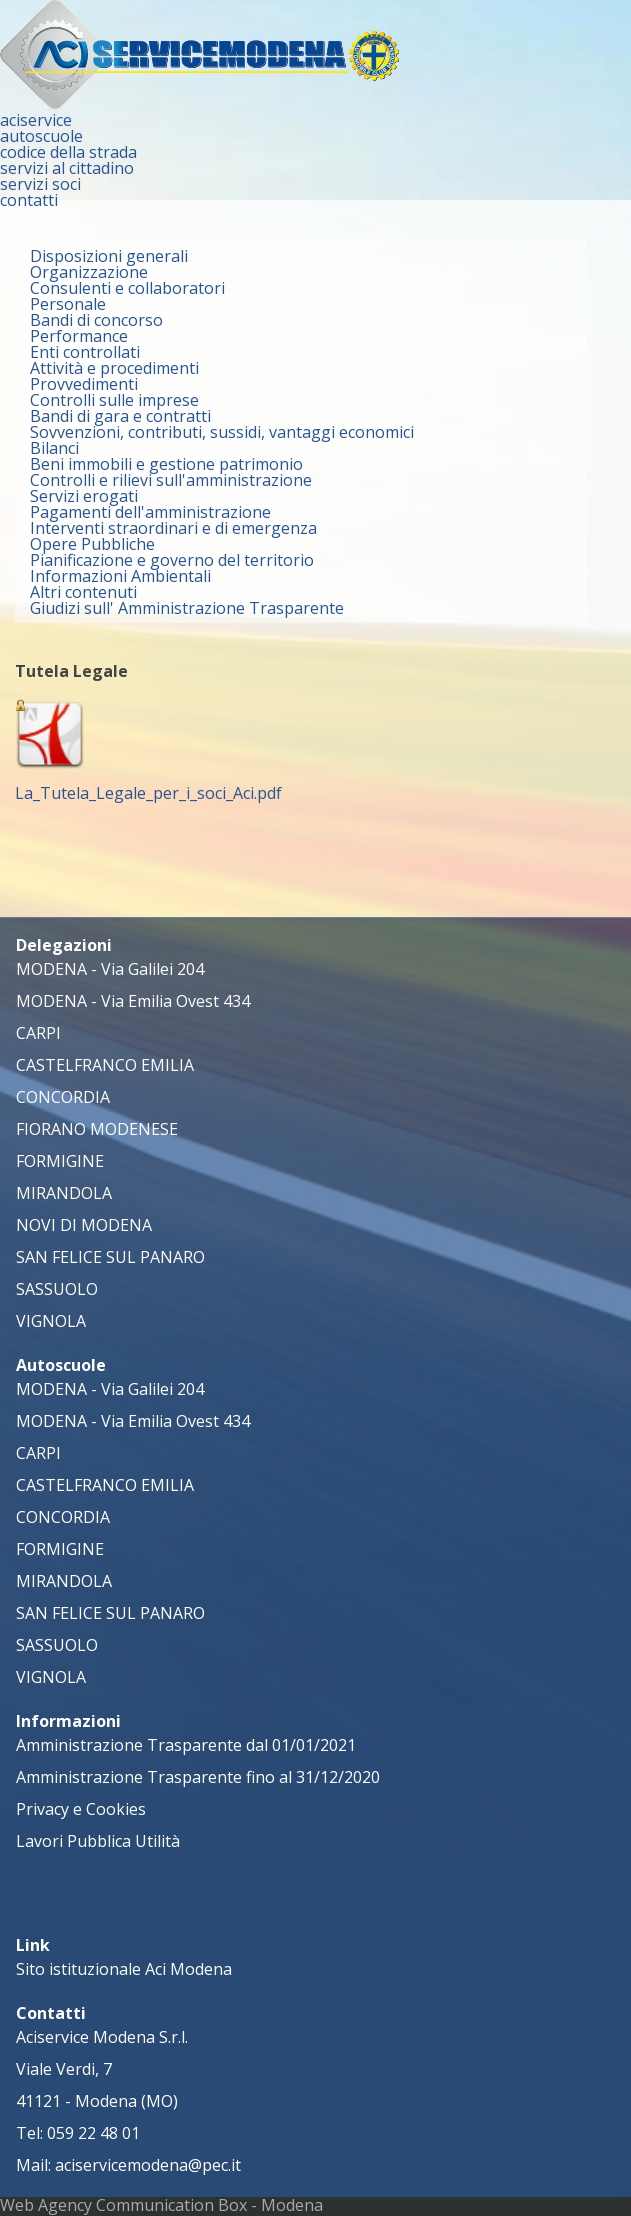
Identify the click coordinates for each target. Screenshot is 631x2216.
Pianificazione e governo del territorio (172, 560)
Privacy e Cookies (81, 1809)
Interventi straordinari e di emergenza (173, 528)
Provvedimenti (84, 384)
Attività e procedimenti (114, 368)
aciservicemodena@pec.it (148, 2165)
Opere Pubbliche (92, 544)
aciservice (36, 120)
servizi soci (40, 184)
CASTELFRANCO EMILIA (105, 1065)
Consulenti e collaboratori (127, 288)
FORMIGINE (60, 1161)
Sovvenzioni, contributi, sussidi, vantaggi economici (222, 432)
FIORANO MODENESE (97, 1129)
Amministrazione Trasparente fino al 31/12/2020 (198, 1777)
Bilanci (54, 448)
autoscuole (41, 136)
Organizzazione (89, 272)
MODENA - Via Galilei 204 (110, 969)
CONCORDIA (63, 1097)
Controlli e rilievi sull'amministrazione (171, 480)
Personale (68, 304)
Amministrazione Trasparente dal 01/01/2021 (186, 1745)
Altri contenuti (83, 592)
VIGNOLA (51, 1321)
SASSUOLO (57, 1289)
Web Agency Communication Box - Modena (161, 2205)
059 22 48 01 (93, 2133)
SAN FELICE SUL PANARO (110, 1257)
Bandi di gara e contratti (120, 416)
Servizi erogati (84, 496)
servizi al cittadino (67, 168)
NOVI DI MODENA (84, 1225)
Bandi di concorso (96, 320)
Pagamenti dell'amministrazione (150, 512)
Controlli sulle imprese (114, 400)
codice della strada (68, 152)
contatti (29, 200)
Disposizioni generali (109, 256)
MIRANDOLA (64, 1193)
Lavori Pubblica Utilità (98, 1841)
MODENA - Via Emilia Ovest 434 (133, 1001)
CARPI (38, 1033)
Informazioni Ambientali (120, 576)
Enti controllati (85, 352)
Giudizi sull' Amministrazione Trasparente (187, 608)
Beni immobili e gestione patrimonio (166, 464)
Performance (79, 336)
